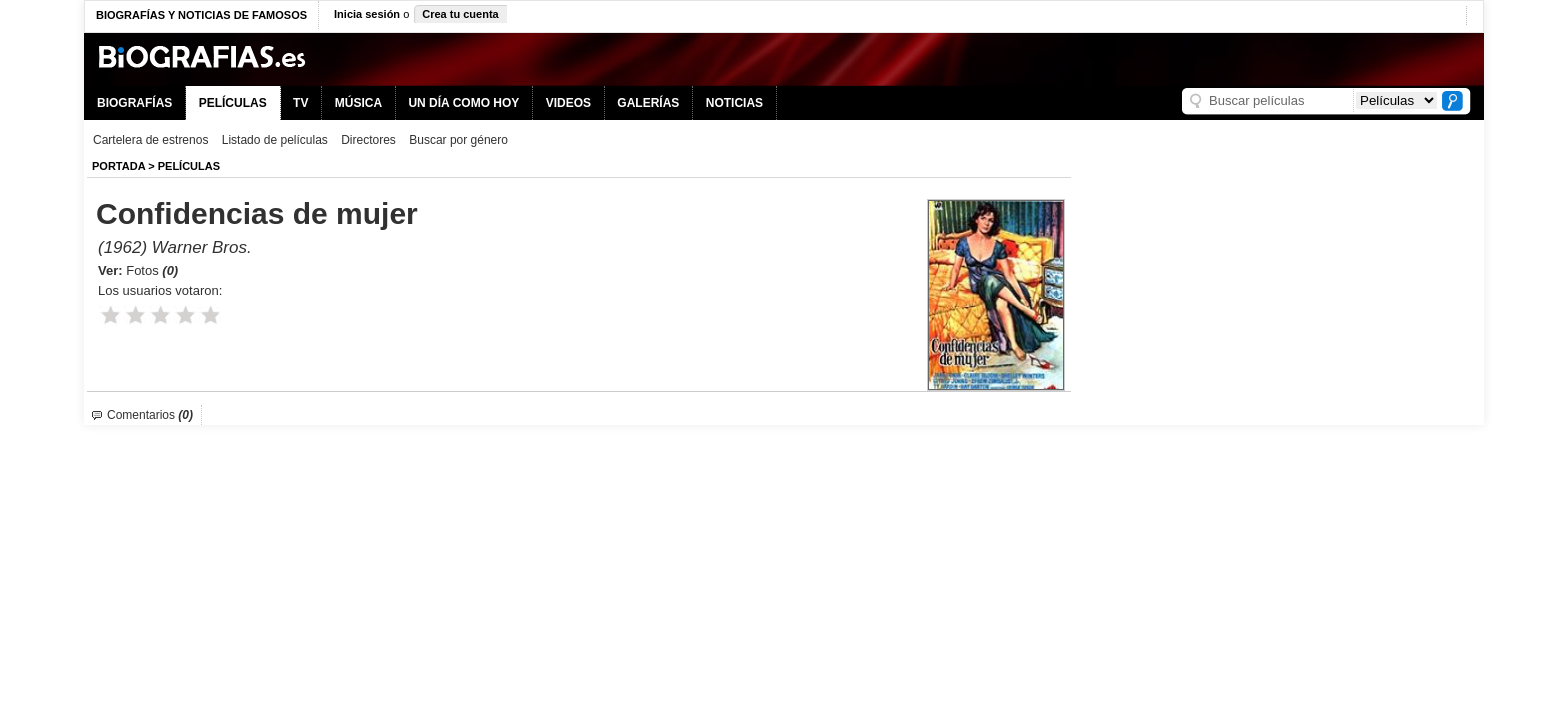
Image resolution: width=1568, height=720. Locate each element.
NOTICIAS (734, 103)
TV (300, 103)
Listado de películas (275, 140)
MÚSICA (358, 103)
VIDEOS (568, 103)
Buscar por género (458, 140)
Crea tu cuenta (460, 14)
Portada (118, 166)
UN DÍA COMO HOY (463, 103)
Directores (368, 140)
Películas (189, 166)
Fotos (152, 270)
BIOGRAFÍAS (134, 103)
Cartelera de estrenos (150, 140)
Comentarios (150, 415)
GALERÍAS (648, 103)
